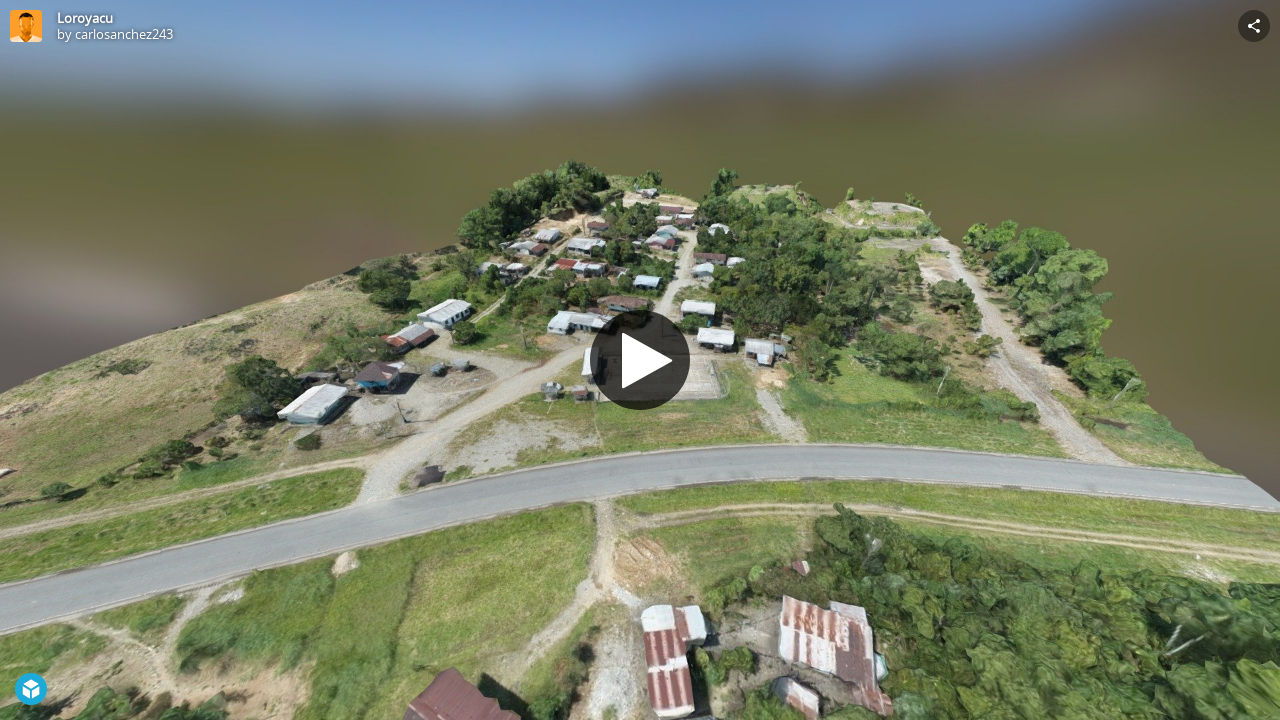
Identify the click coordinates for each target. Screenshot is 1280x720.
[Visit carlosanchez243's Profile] (26, 26)
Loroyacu (85, 18)
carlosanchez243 (124, 34)
